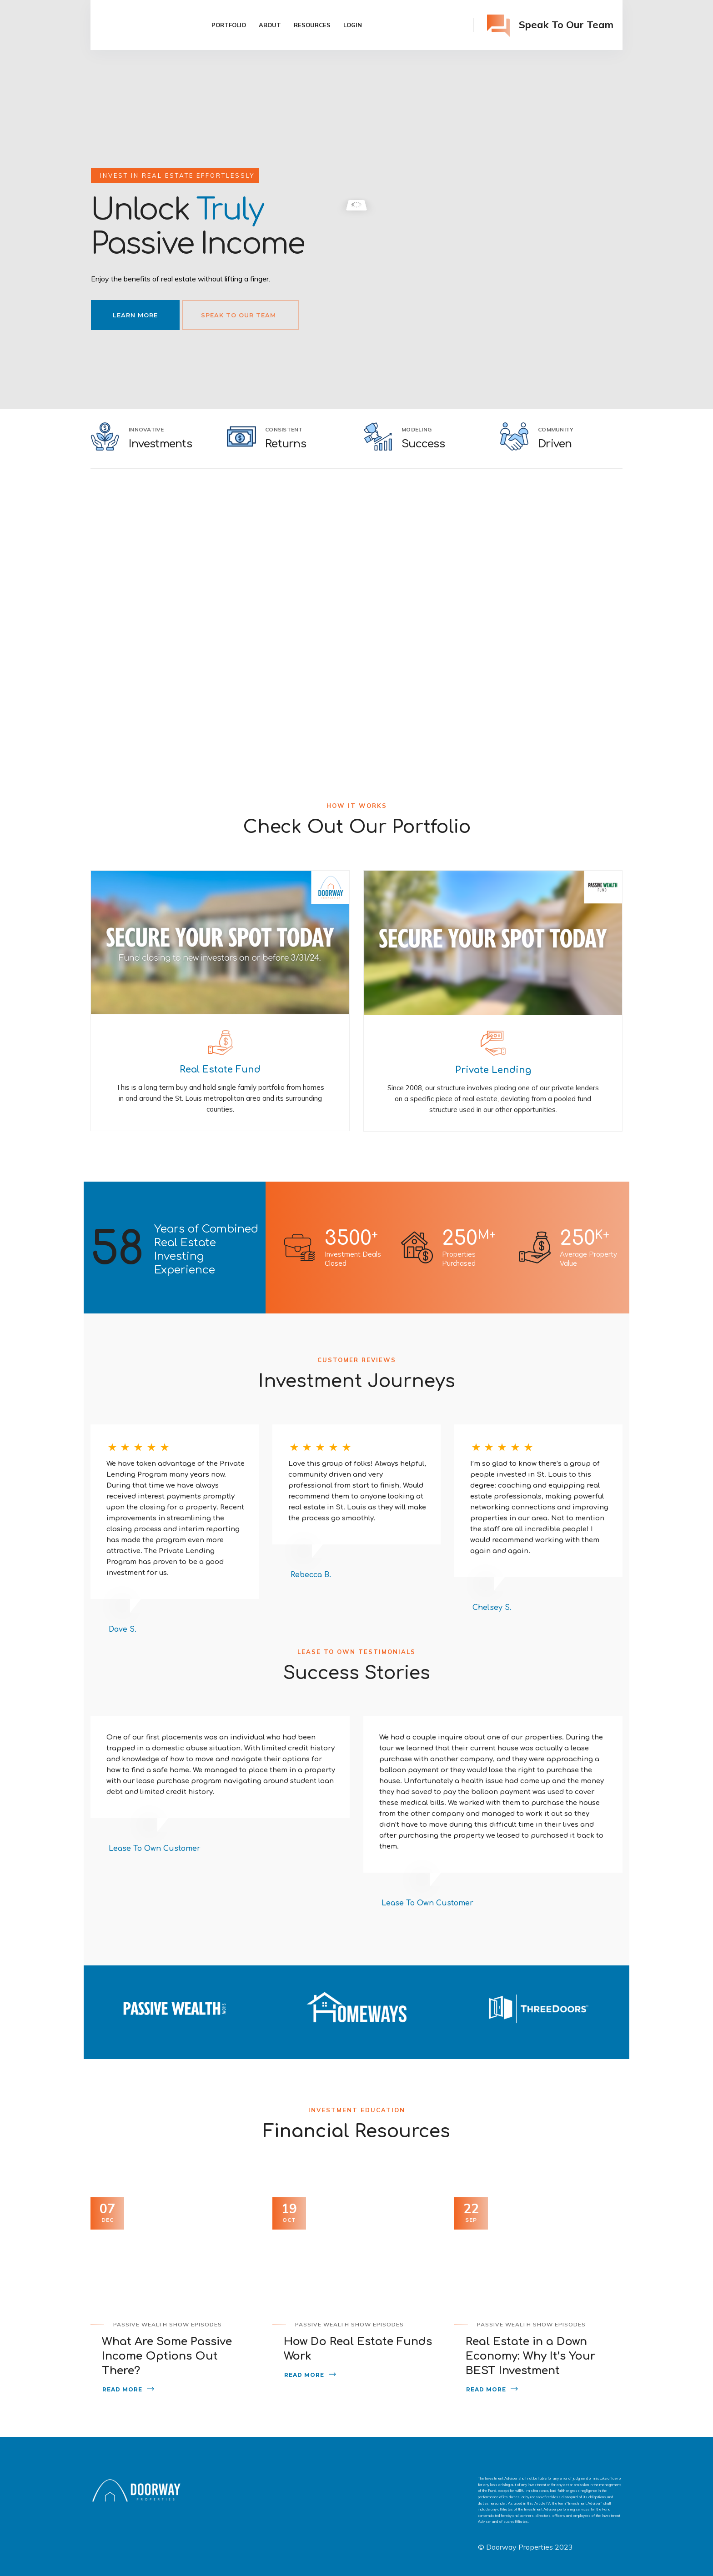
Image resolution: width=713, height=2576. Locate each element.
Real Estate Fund (220, 1069)
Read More (122, 2389)
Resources (312, 25)
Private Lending (493, 1070)
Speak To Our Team (238, 315)
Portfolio (228, 25)
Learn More (135, 315)
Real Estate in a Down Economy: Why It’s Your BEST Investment (530, 2356)
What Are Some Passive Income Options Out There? (167, 2356)
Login (352, 25)
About (270, 25)
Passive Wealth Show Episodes (167, 2324)
